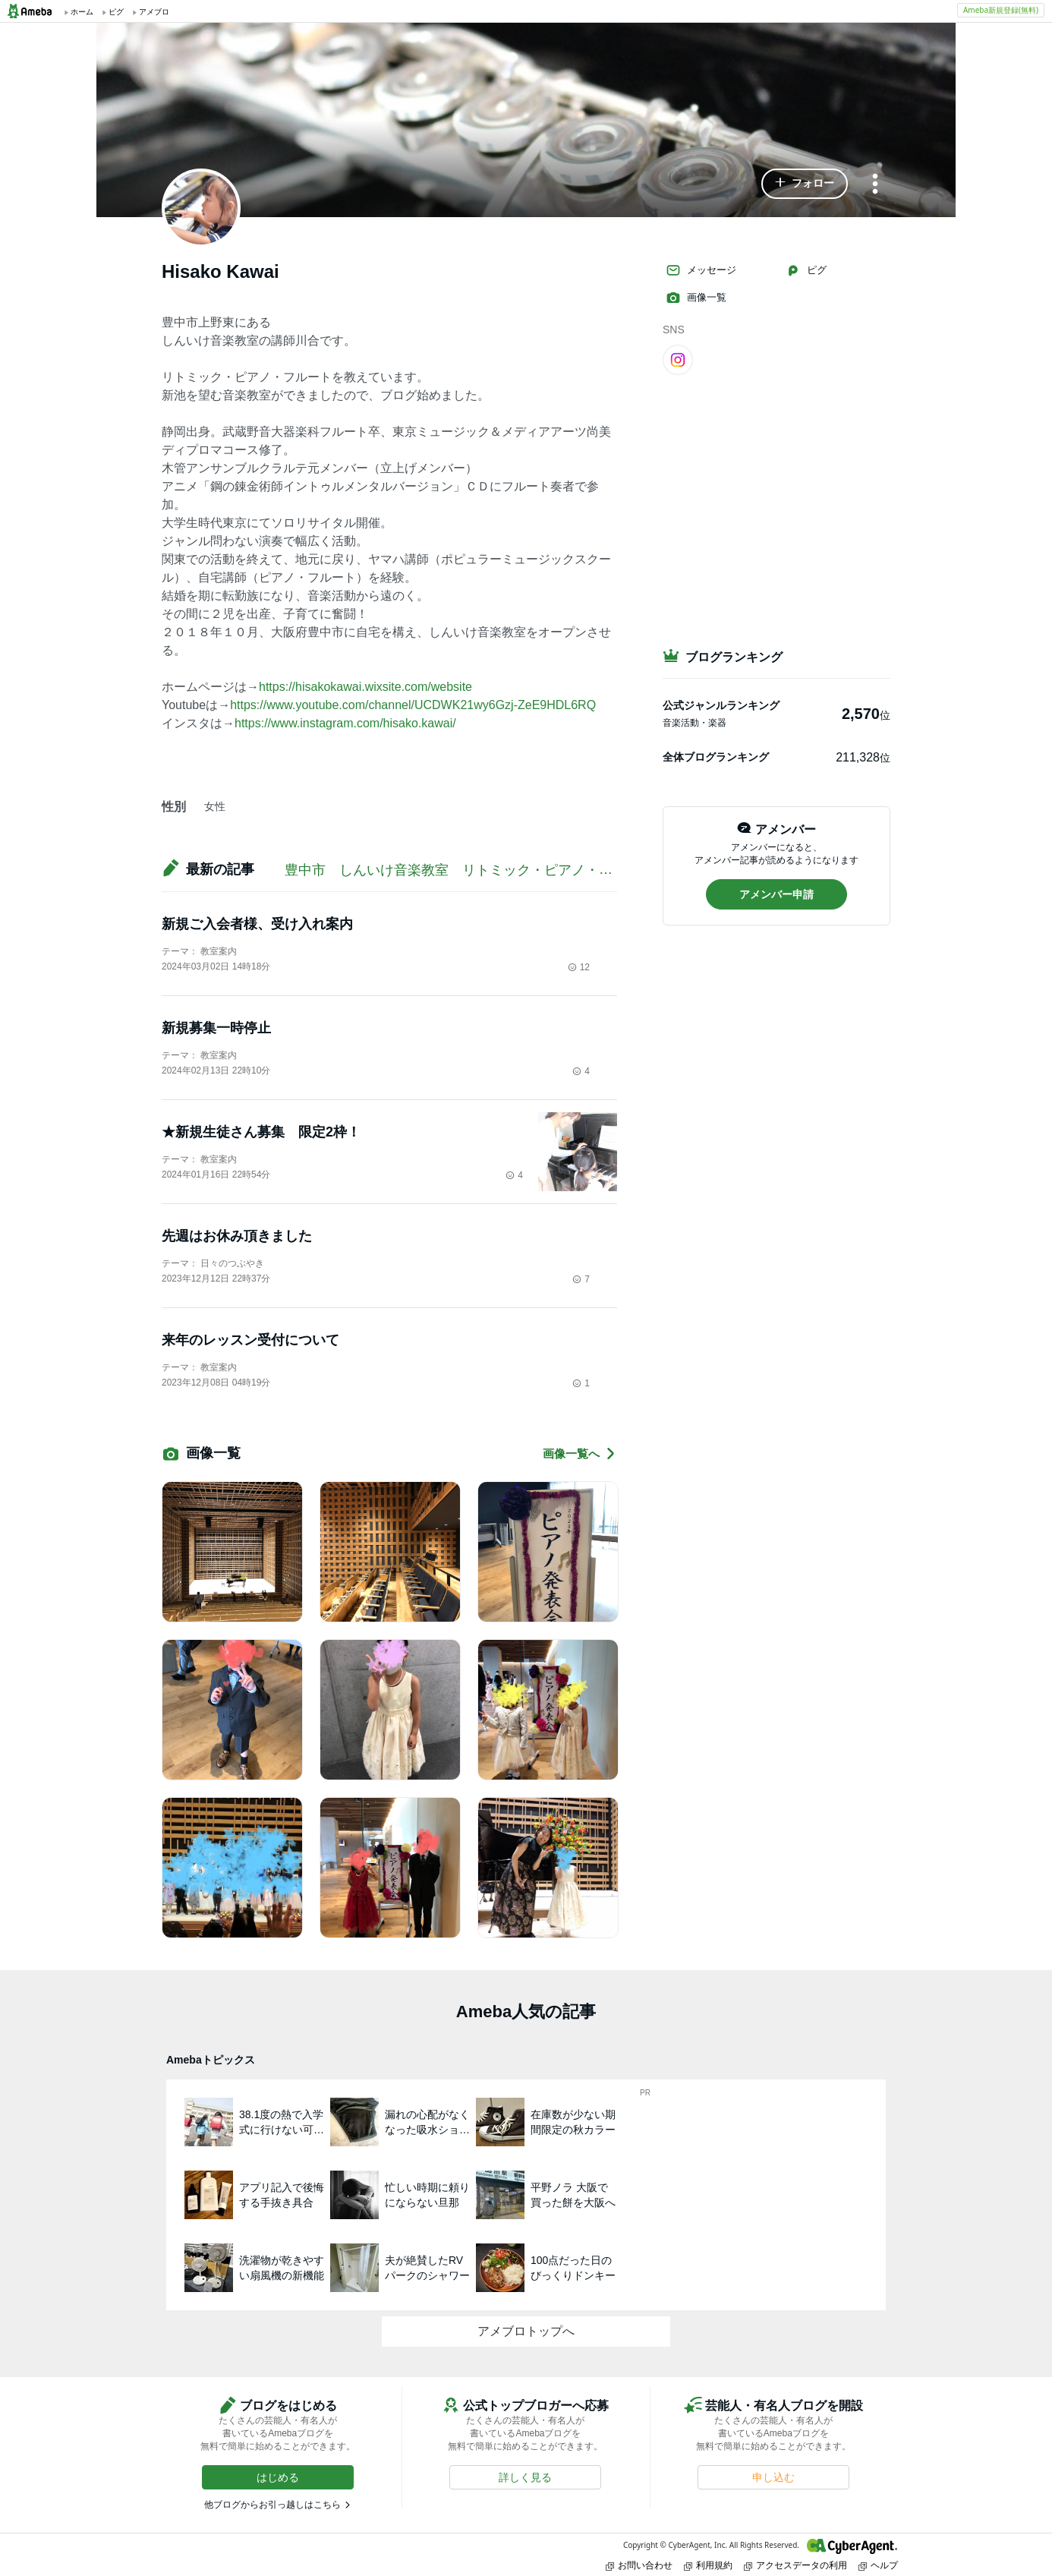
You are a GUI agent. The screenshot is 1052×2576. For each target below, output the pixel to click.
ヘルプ (878, 2565)
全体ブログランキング (716, 757)
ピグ (806, 270)
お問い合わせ (639, 2565)
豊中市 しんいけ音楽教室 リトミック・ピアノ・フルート (476, 870)
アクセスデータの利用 (795, 2565)
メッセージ (701, 270)
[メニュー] (875, 185)
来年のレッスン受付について (250, 1340)
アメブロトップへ (526, 2331)
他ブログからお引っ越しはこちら (272, 2504)
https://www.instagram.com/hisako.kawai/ (345, 723)
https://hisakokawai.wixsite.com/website (365, 686)
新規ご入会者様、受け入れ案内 (257, 924)
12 (579, 967)
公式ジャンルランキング (721, 705)
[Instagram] (678, 359)
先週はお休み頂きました (237, 1236)
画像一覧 (696, 297)
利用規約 (708, 2565)
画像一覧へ (580, 1453)
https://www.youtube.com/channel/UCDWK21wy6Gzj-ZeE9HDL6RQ (413, 704)
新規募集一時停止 (216, 1028)
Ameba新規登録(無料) (1000, 10)
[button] (804, 184)
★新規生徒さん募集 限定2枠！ (261, 1132)
